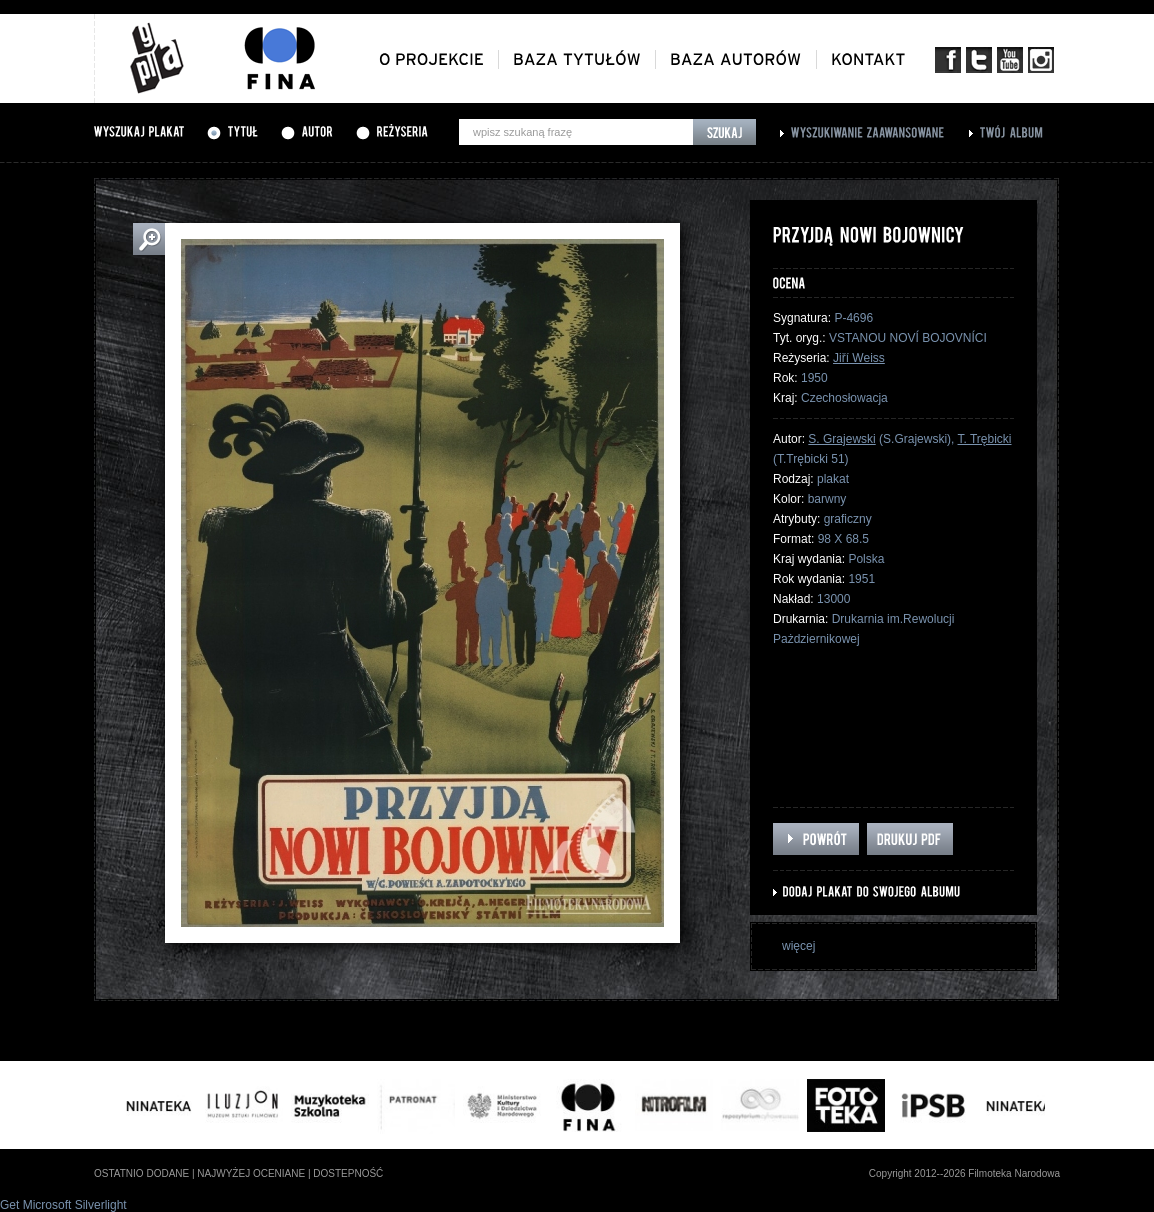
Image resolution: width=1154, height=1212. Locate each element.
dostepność (348, 1173)
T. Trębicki (985, 439)
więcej (798, 946)
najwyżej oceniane (251, 1173)
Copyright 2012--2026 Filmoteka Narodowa (964, 1173)
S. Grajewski (841, 439)
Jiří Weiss (859, 358)
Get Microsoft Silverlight (63, 1205)
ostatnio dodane (141, 1173)
